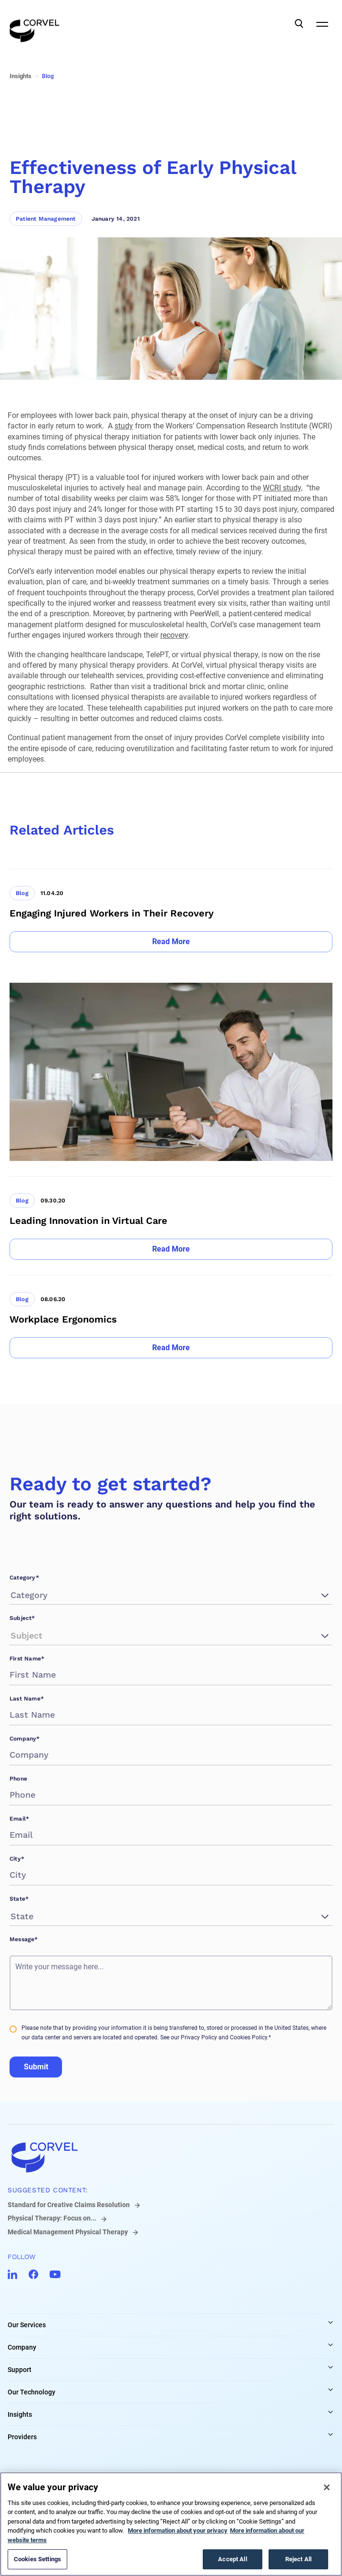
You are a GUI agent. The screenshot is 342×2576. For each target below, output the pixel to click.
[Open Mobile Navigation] (321, 23)
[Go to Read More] (171, 941)
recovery (174, 635)
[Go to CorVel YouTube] (55, 2274)
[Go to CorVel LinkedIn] (12, 2274)
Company (22, 2347)
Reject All (298, 2559)
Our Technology (31, 2392)
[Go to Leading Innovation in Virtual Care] (171, 1218)
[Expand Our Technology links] (330, 2389)
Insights (20, 2414)
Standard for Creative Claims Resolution (69, 2205)
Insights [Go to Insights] (20, 76)
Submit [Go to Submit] (36, 2066)
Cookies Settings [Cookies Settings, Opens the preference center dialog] (37, 2559)
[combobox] (11, 1595)
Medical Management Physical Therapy (68, 2232)
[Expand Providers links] (330, 2434)
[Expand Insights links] (330, 2412)
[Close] (326, 2487)
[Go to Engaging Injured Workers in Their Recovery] (171, 910)
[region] (171, 2524)
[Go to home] (171, 2157)
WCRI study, (282, 487)
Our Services (27, 2325)
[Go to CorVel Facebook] (33, 2274)
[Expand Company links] (330, 2345)
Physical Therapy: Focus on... (52, 2218)
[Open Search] (299, 23)
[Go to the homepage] (35, 24)
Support (19, 2369)
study (123, 425)
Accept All (232, 2559)
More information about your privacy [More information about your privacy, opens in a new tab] (178, 2530)
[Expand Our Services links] (330, 2322)
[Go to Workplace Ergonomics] (171, 1316)
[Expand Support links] (330, 2367)
